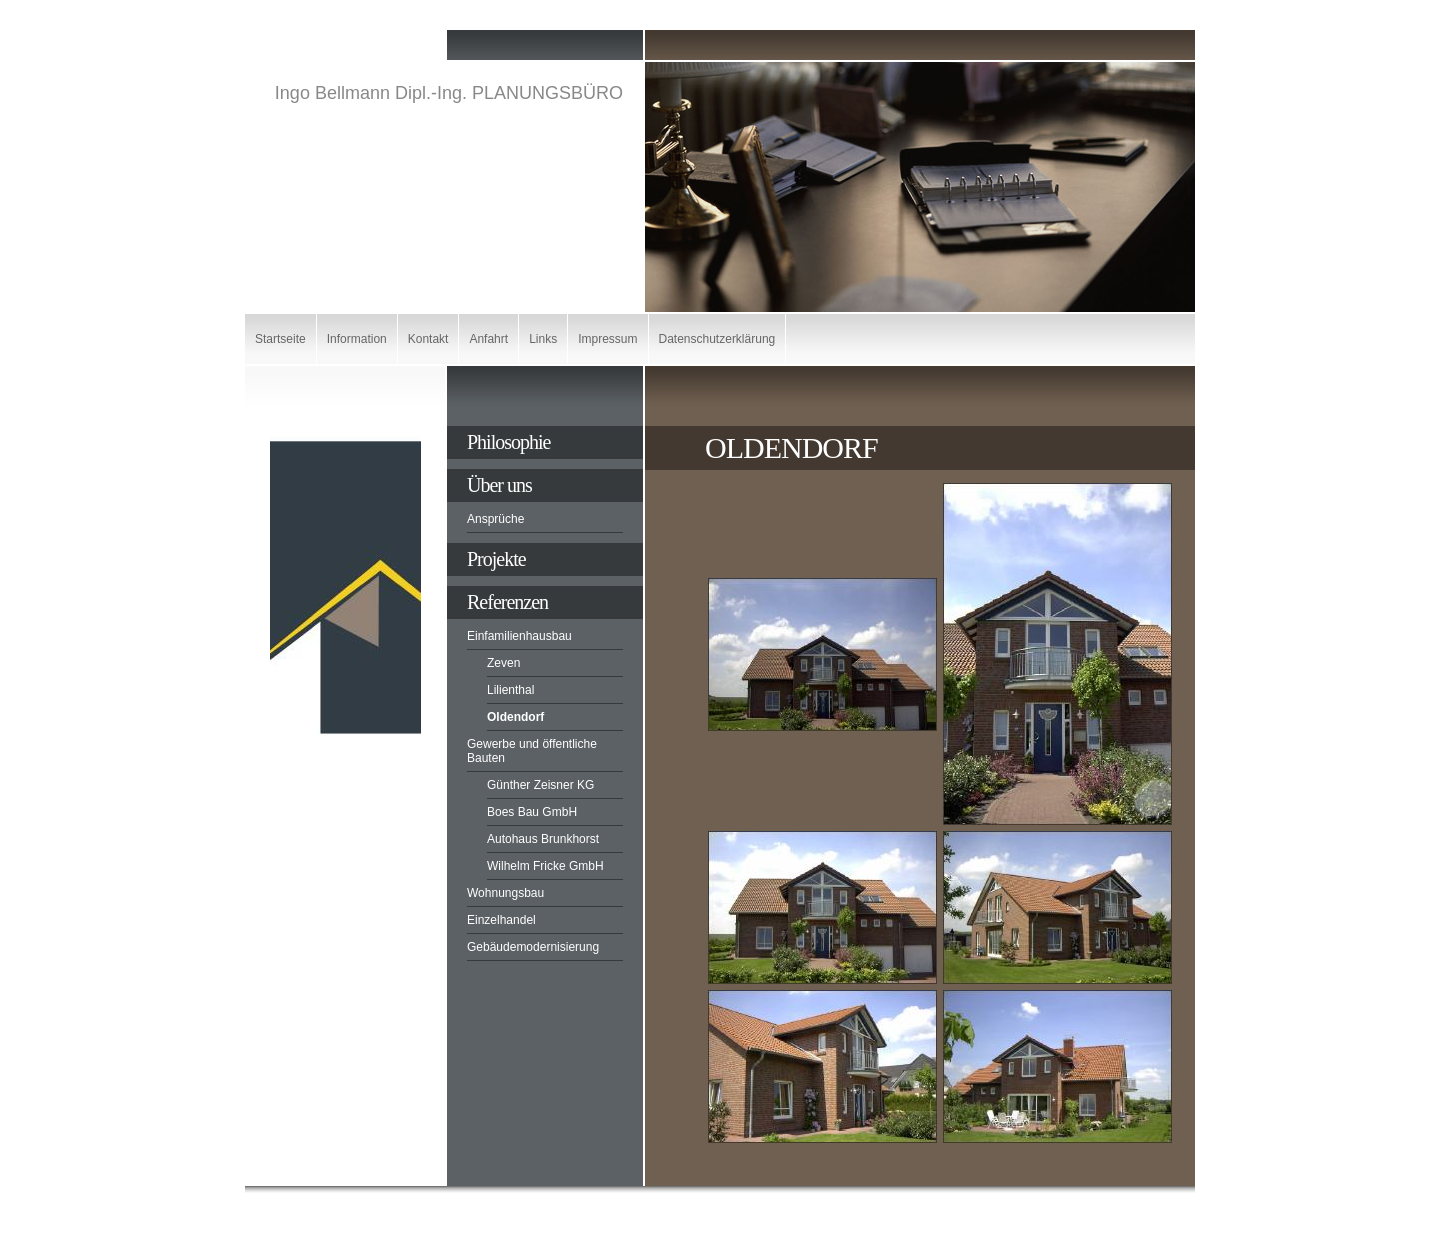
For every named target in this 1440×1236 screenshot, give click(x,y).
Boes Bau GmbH (532, 812)
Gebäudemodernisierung (533, 947)
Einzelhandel (501, 920)
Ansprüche (495, 519)
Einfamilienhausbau (519, 636)
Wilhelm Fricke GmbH (545, 866)
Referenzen (507, 602)
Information (357, 339)
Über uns (499, 485)
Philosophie (508, 442)
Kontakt (428, 339)
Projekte (496, 559)
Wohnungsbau (505, 893)
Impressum (607, 339)
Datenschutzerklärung (717, 339)
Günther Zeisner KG (540, 785)
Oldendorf (515, 717)
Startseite (280, 339)
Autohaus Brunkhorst (543, 839)
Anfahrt (488, 339)
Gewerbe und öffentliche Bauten (532, 751)
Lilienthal (510, 690)
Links (543, 339)
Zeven (503, 663)
